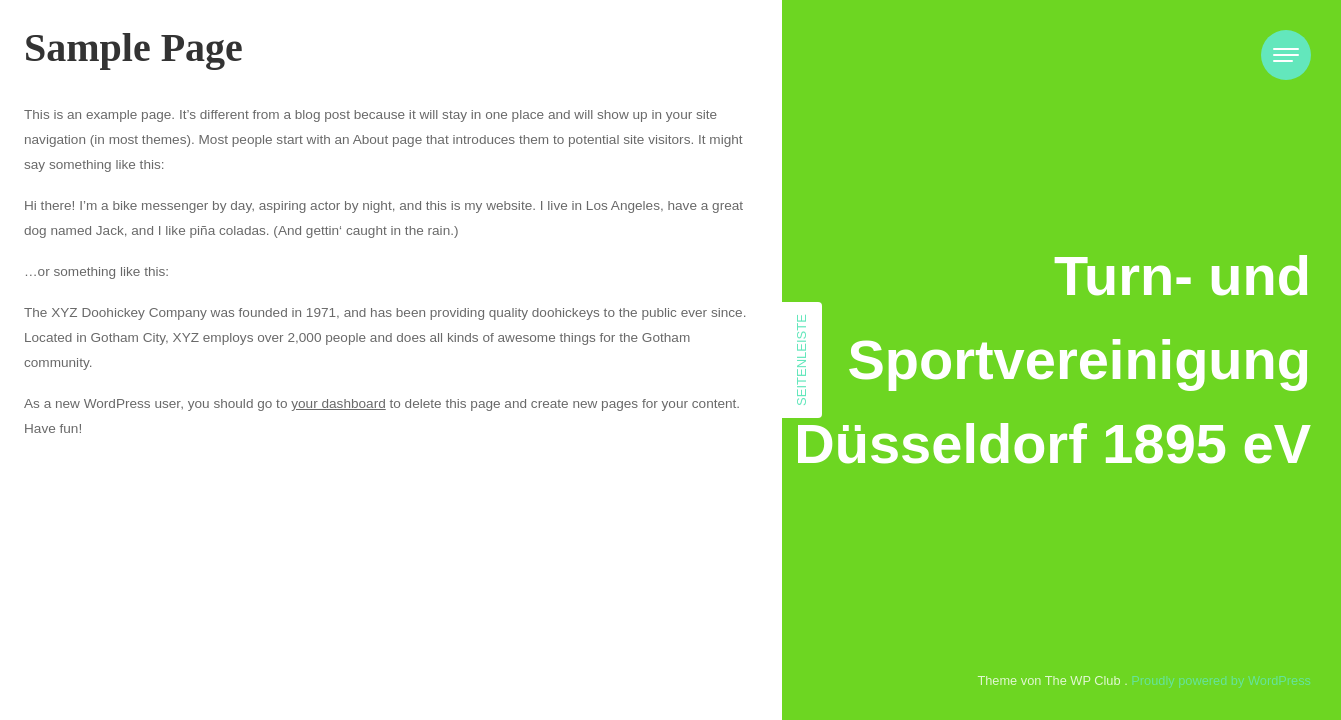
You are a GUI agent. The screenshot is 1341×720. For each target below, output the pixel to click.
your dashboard (338, 403)
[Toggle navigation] (1286, 55)
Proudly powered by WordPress (1221, 680)
